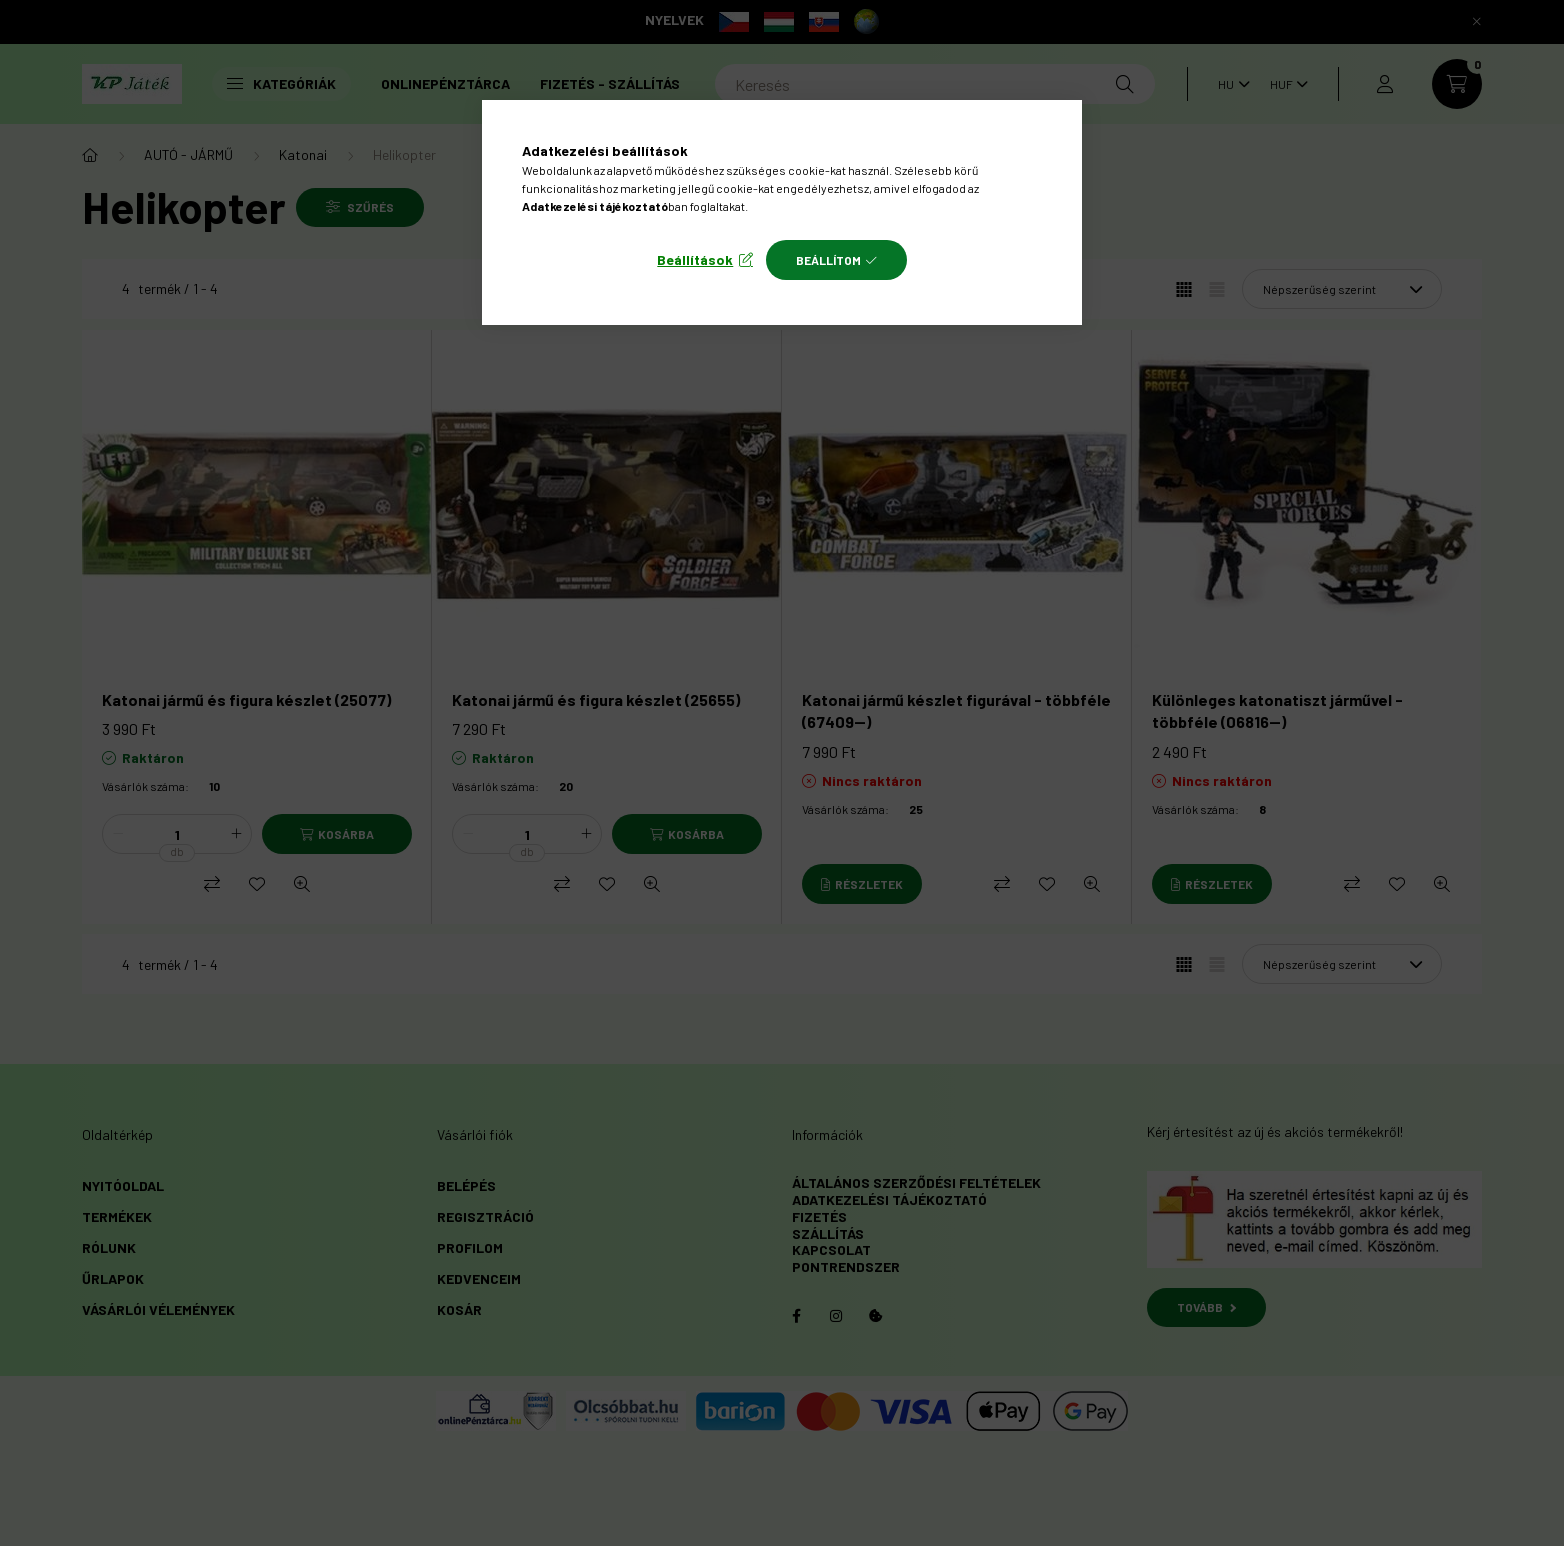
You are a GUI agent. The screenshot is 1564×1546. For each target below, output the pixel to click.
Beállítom (828, 260)
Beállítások (695, 259)
